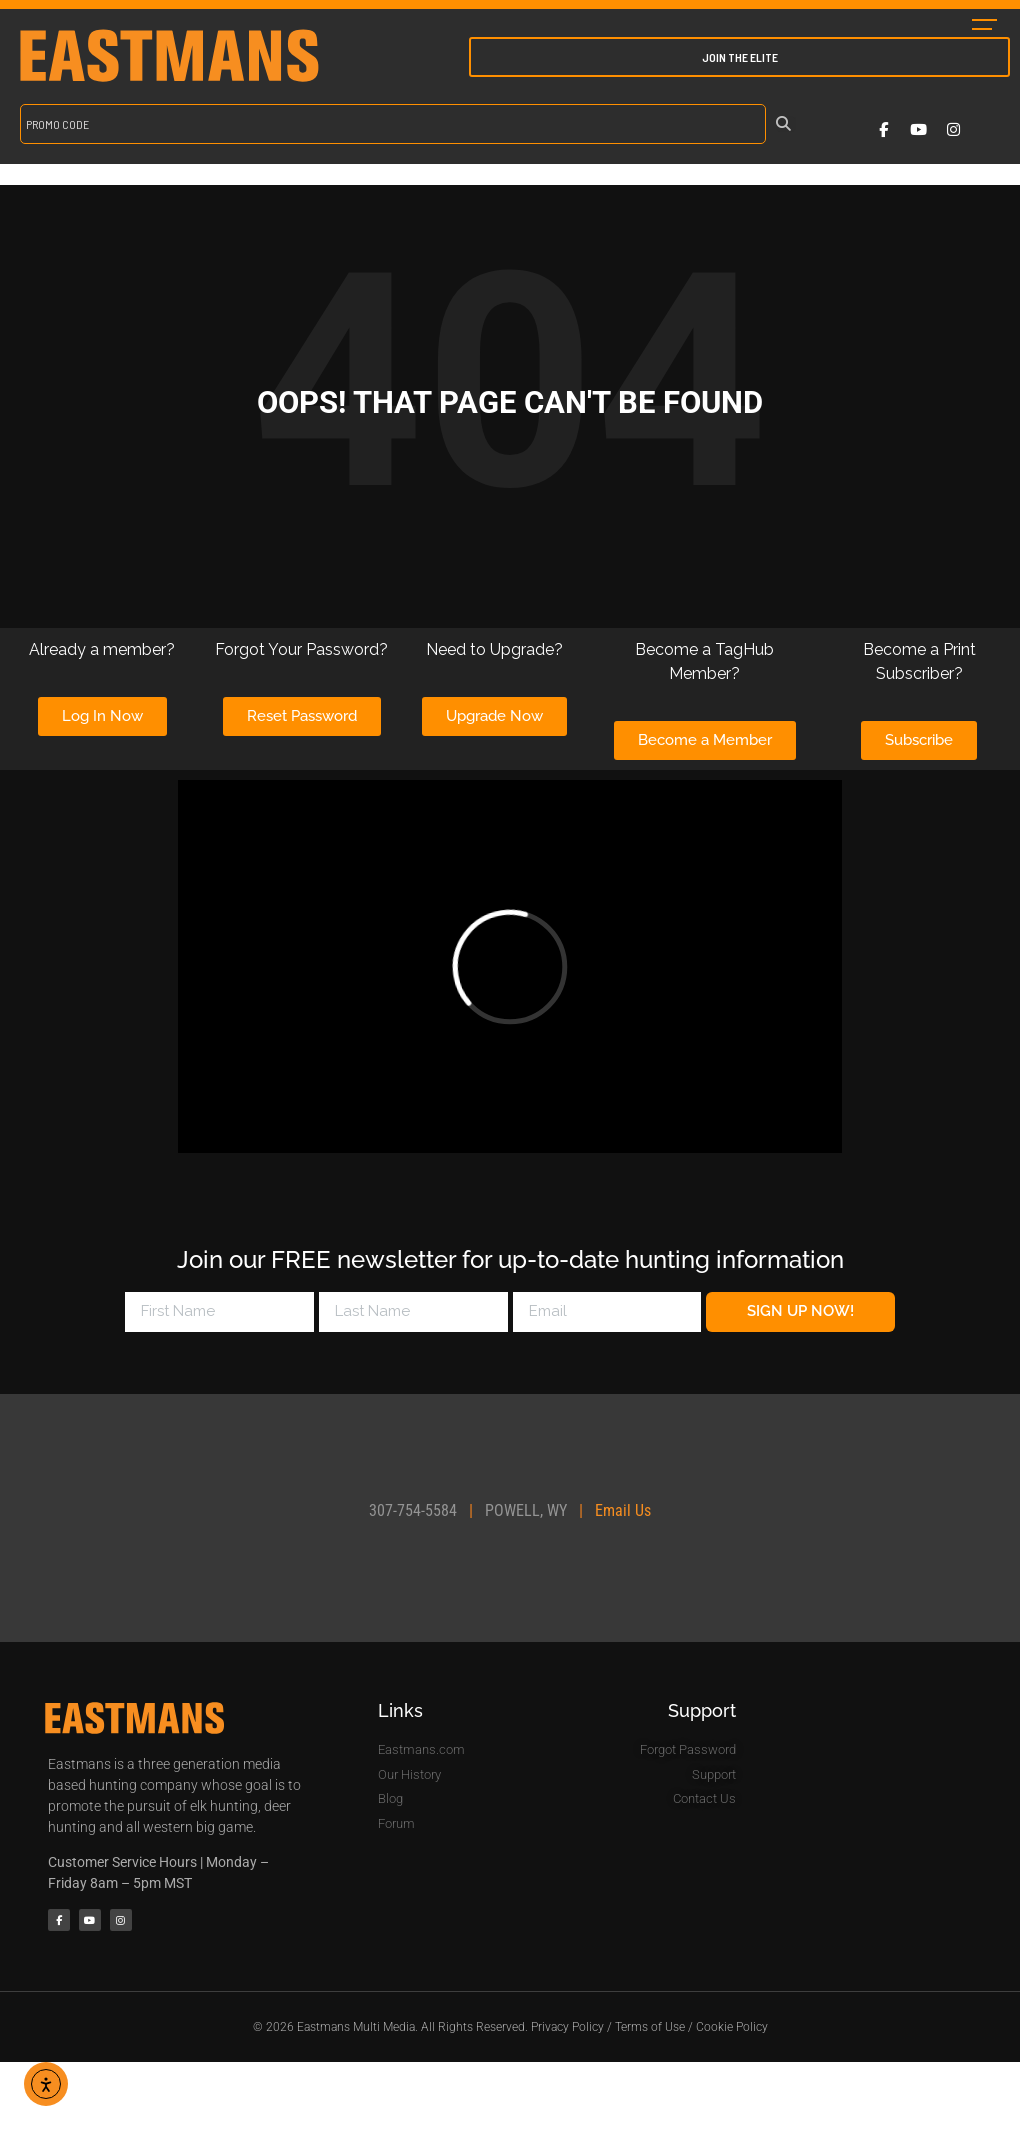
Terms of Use (650, 2027)
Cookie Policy (732, 2027)
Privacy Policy (567, 2027)
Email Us (623, 1510)
